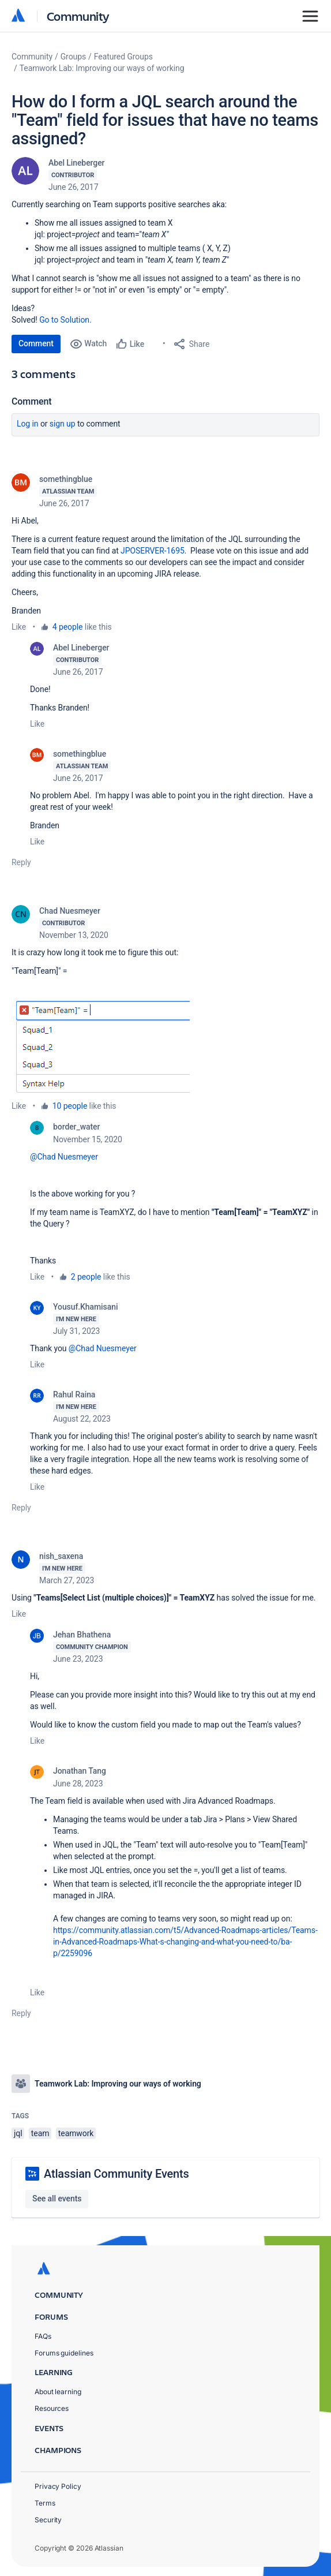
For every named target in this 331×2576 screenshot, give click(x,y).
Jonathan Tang (79, 1770)
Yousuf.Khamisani (85, 1306)
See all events (56, 2198)
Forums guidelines (64, 2353)
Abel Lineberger (76, 162)
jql (18, 2133)
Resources (52, 2408)
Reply (21, 862)
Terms (45, 2503)
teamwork (76, 2133)
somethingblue (65, 479)
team (40, 2133)
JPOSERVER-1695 (153, 550)
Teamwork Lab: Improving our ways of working (102, 68)
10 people (69, 1106)
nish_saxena (61, 1556)
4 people (67, 626)
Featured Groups (123, 56)
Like (19, 626)
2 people (86, 1276)
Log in (28, 423)
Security (48, 2519)
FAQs (43, 2336)
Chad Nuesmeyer (69, 910)
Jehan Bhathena (82, 1634)
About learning (58, 2391)
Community (78, 16)
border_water (76, 1126)
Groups (73, 56)
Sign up (63, 423)
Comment (36, 343)
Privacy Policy (58, 2486)
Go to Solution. (65, 319)
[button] (101, 1044)
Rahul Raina (74, 1394)
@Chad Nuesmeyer (64, 1156)
